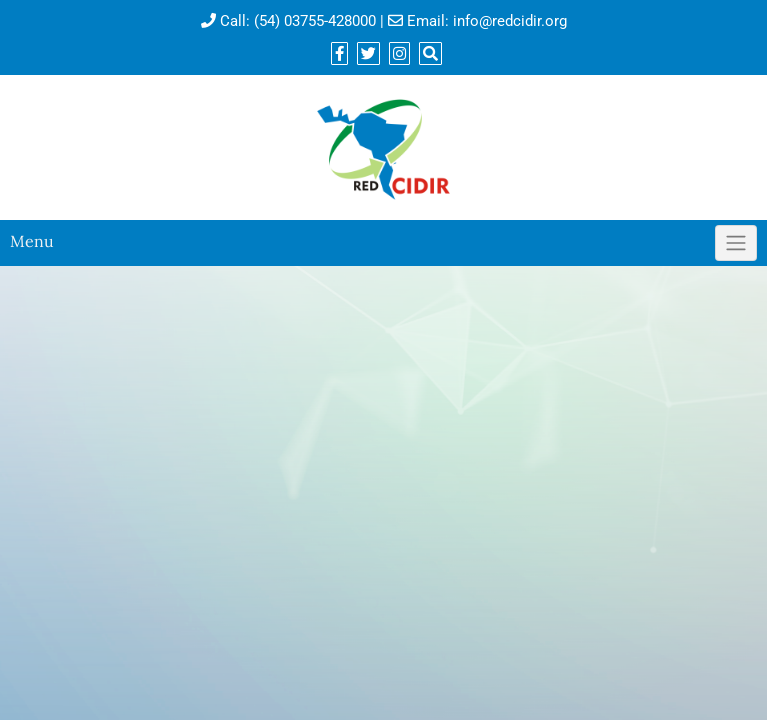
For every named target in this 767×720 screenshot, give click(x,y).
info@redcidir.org (510, 21)
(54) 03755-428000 (315, 21)
